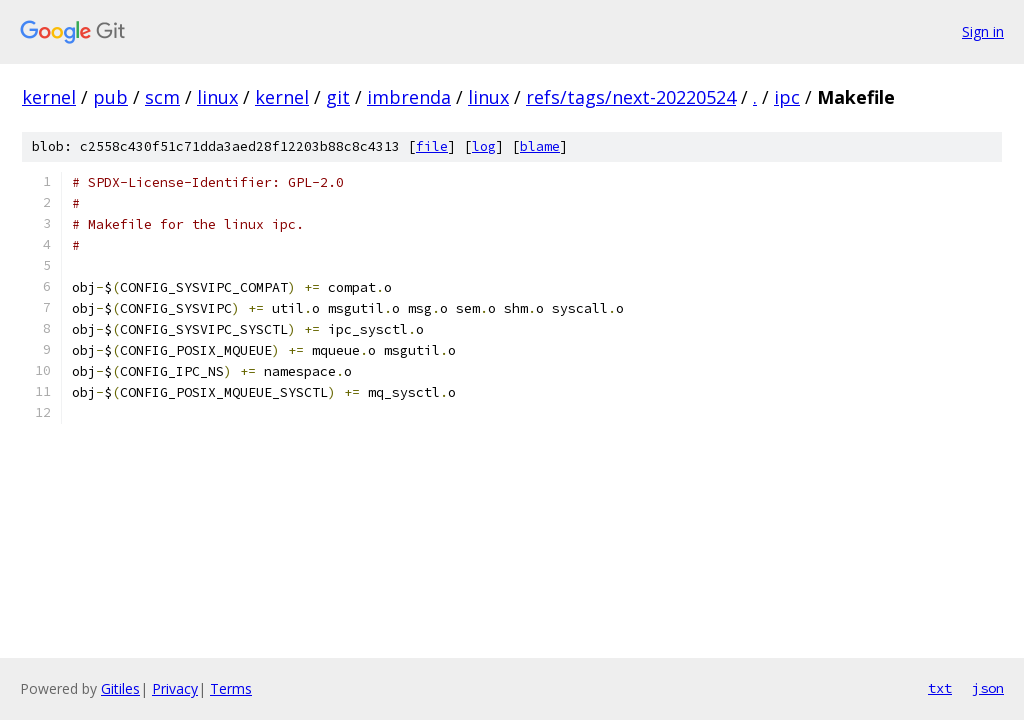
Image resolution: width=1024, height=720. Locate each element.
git (338, 97)
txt (940, 688)
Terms (231, 688)
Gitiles (120, 688)
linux (217, 97)
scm (162, 97)
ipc (787, 97)
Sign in (983, 31)
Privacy (175, 688)
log (484, 146)
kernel (49, 97)
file (432, 146)
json (988, 688)
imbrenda (409, 97)
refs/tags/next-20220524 (631, 97)
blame (540, 146)
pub (110, 97)
